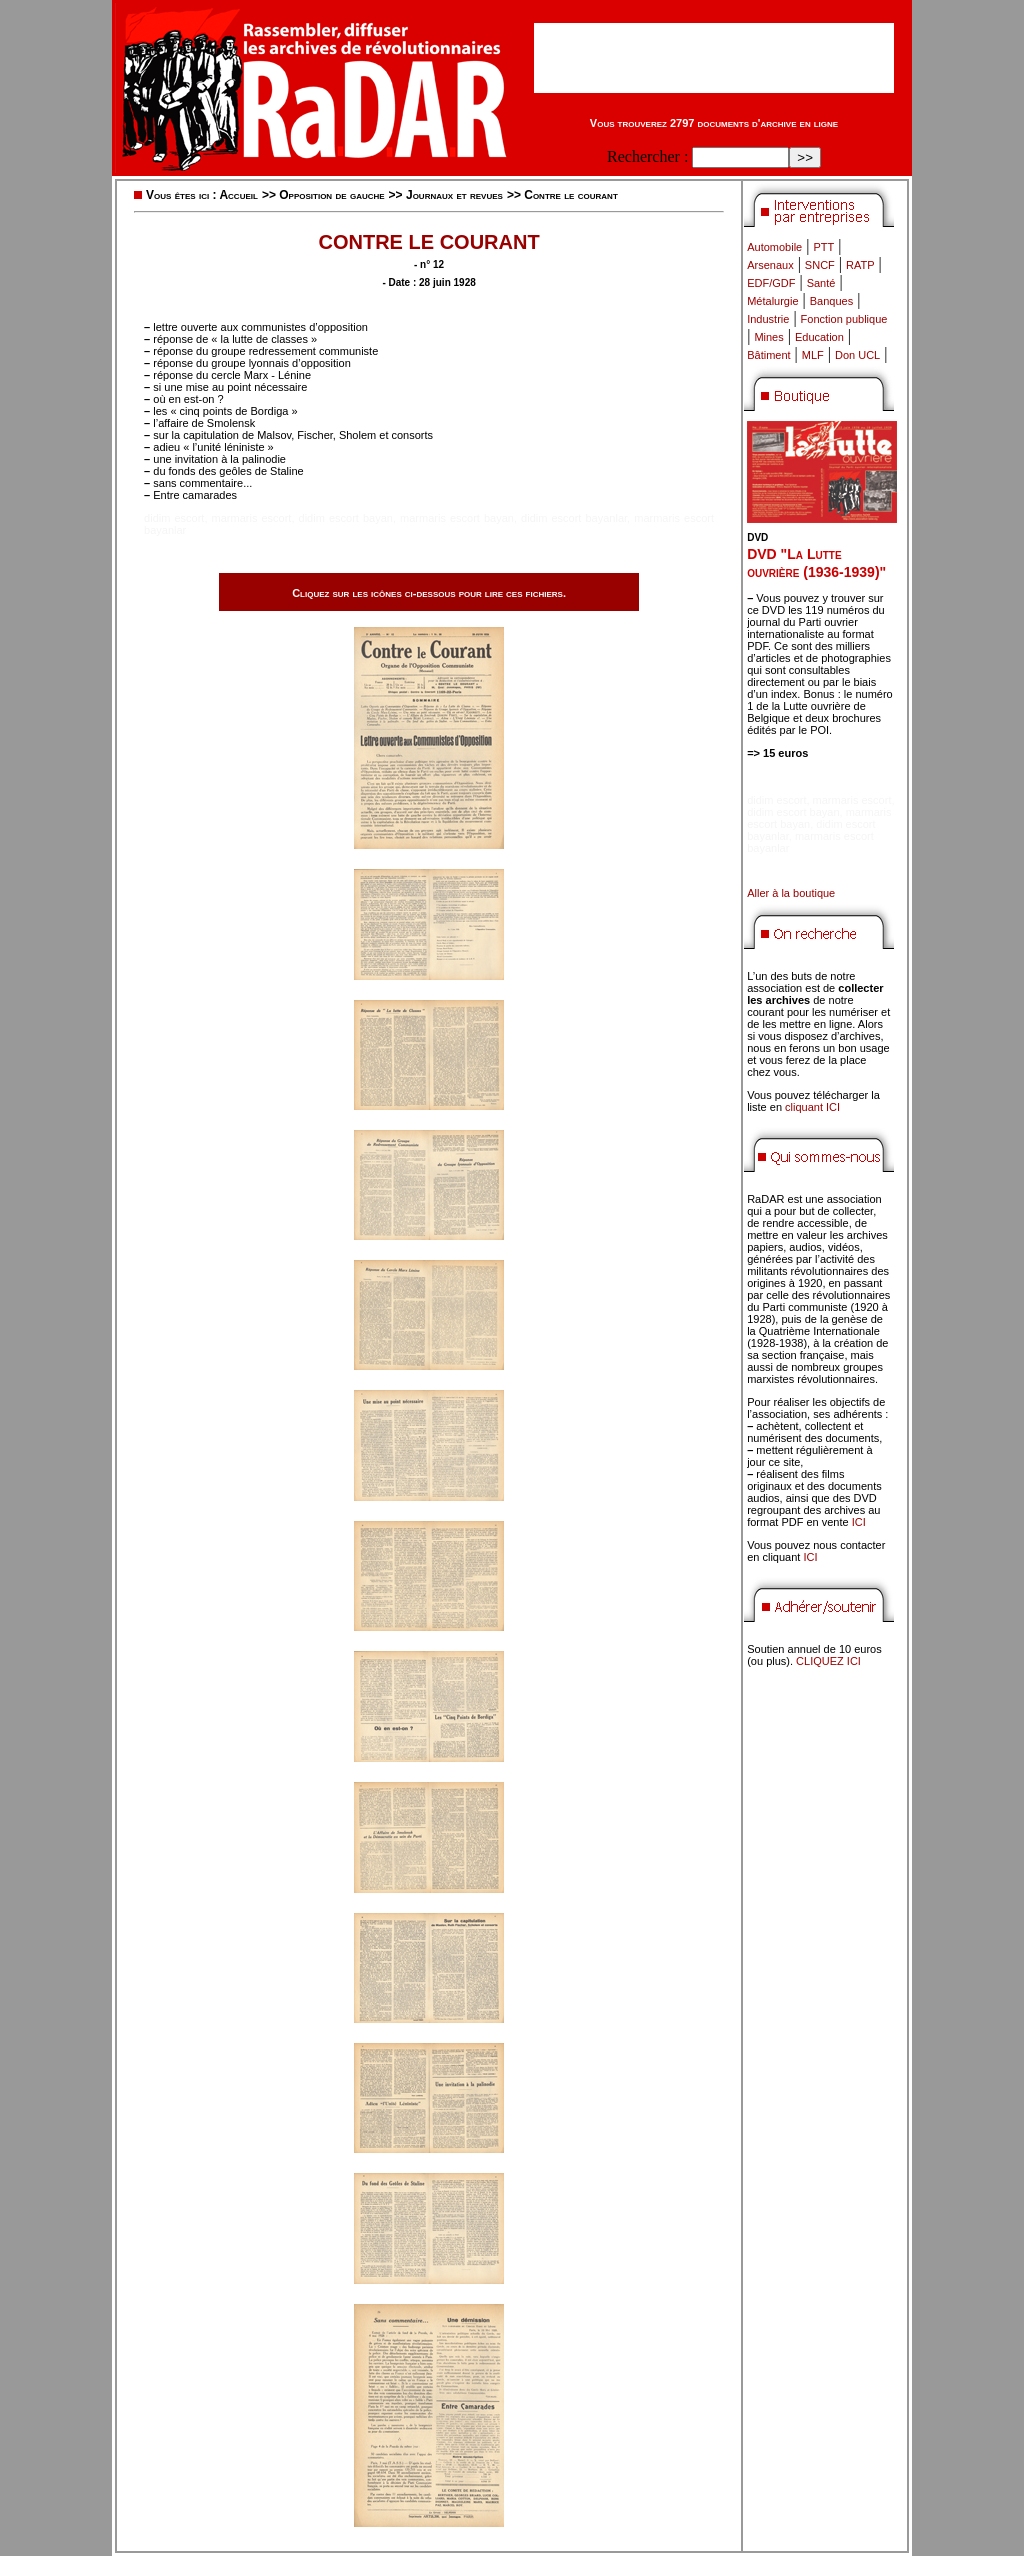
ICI (859, 1522)
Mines (768, 337)
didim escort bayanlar (574, 518)
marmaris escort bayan (457, 518)
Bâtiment (768, 355)
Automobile (774, 247)
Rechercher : (647, 156)
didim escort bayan (346, 518)
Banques (831, 301)
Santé (821, 283)
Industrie (768, 319)
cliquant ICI (812, 1107)
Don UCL (857, 355)
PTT (823, 247)
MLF (813, 355)
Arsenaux (770, 265)
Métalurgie (772, 301)
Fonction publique (844, 319)
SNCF (820, 265)
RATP (860, 265)
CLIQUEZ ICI (828, 1661)
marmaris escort (252, 518)
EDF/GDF (771, 283)
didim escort (174, 518)
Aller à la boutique (791, 893)
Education (819, 337)
